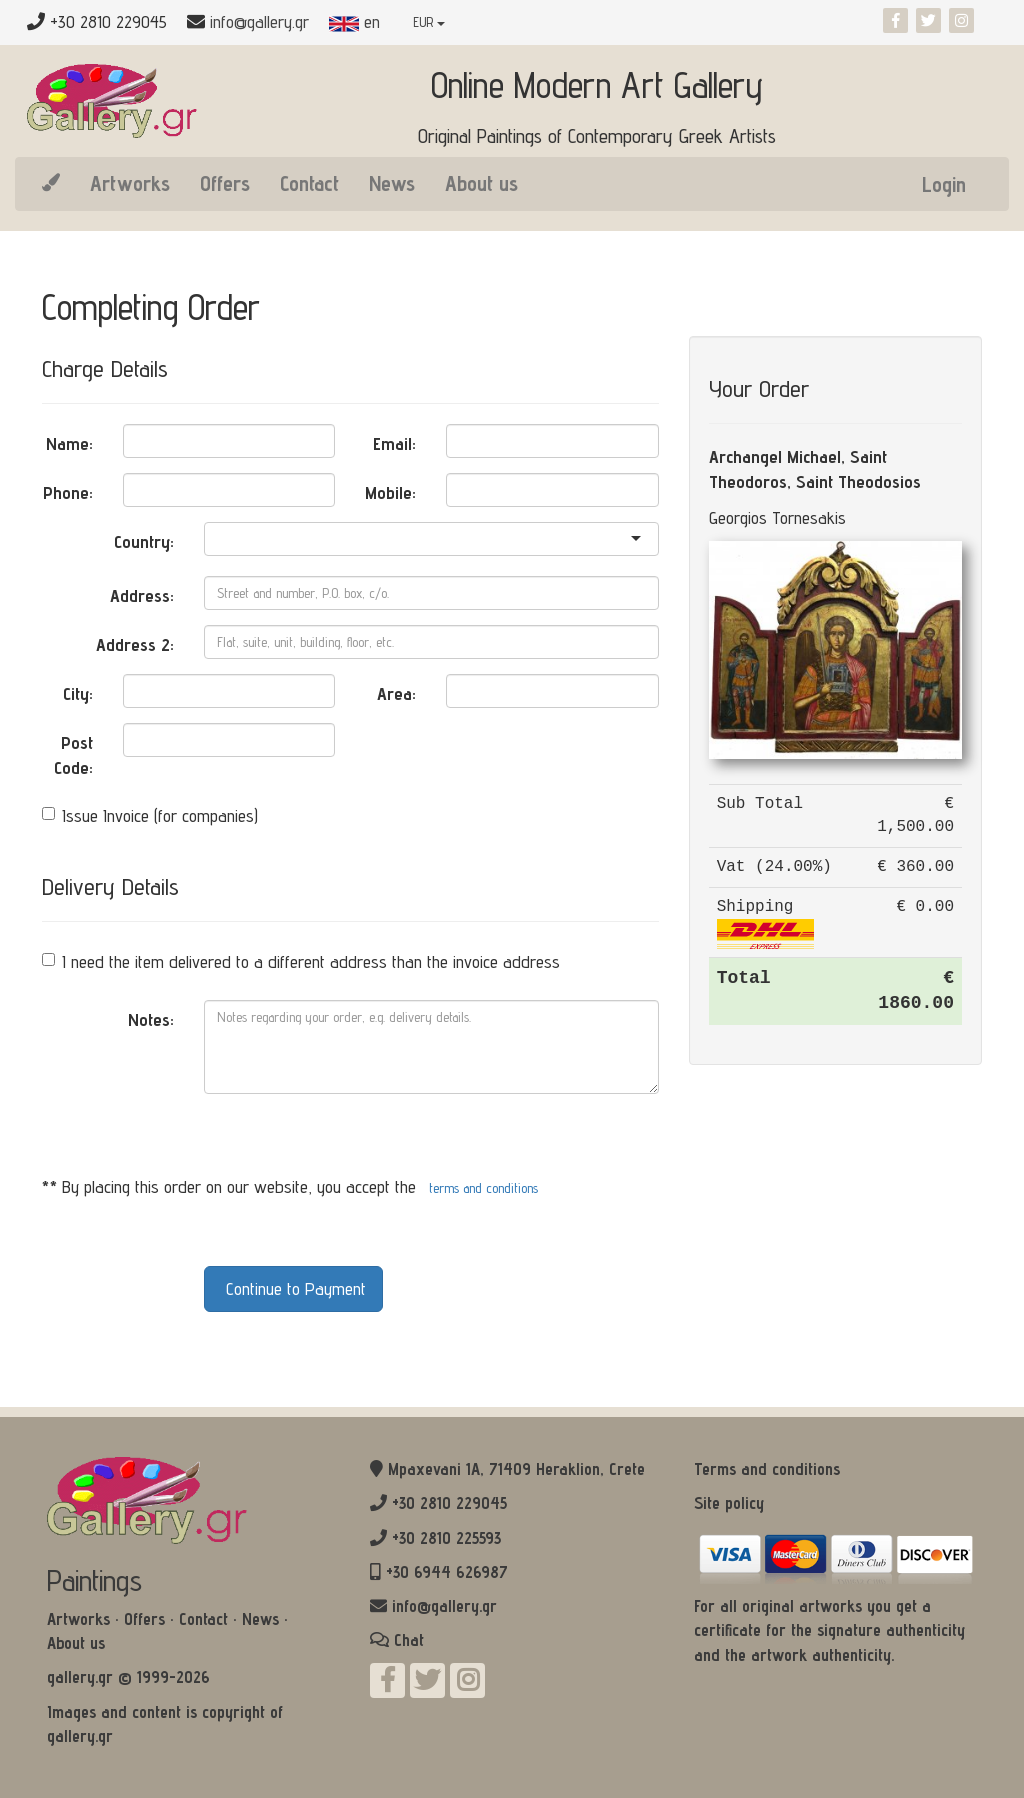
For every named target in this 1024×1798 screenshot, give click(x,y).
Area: (396, 693)
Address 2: (135, 644)
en (354, 21)
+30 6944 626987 (447, 1572)
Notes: (151, 1019)
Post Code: (73, 755)
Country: (144, 541)
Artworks (130, 183)
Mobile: (390, 492)
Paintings (94, 1580)
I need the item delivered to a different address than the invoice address (301, 961)
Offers (225, 183)
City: (78, 693)
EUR (429, 22)
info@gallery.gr (259, 21)
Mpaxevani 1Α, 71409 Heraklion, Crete (516, 1469)
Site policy (729, 1503)
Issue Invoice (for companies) (150, 815)
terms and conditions (483, 1188)
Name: (69, 443)
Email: (394, 443)
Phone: (68, 492)
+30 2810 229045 (449, 1503)
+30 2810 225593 (446, 1538)
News (392, 183)
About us (481, 183)
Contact (309, 183)
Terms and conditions (767, 1469)
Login (944, 184)
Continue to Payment (293, 1288)
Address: (142, 595)
